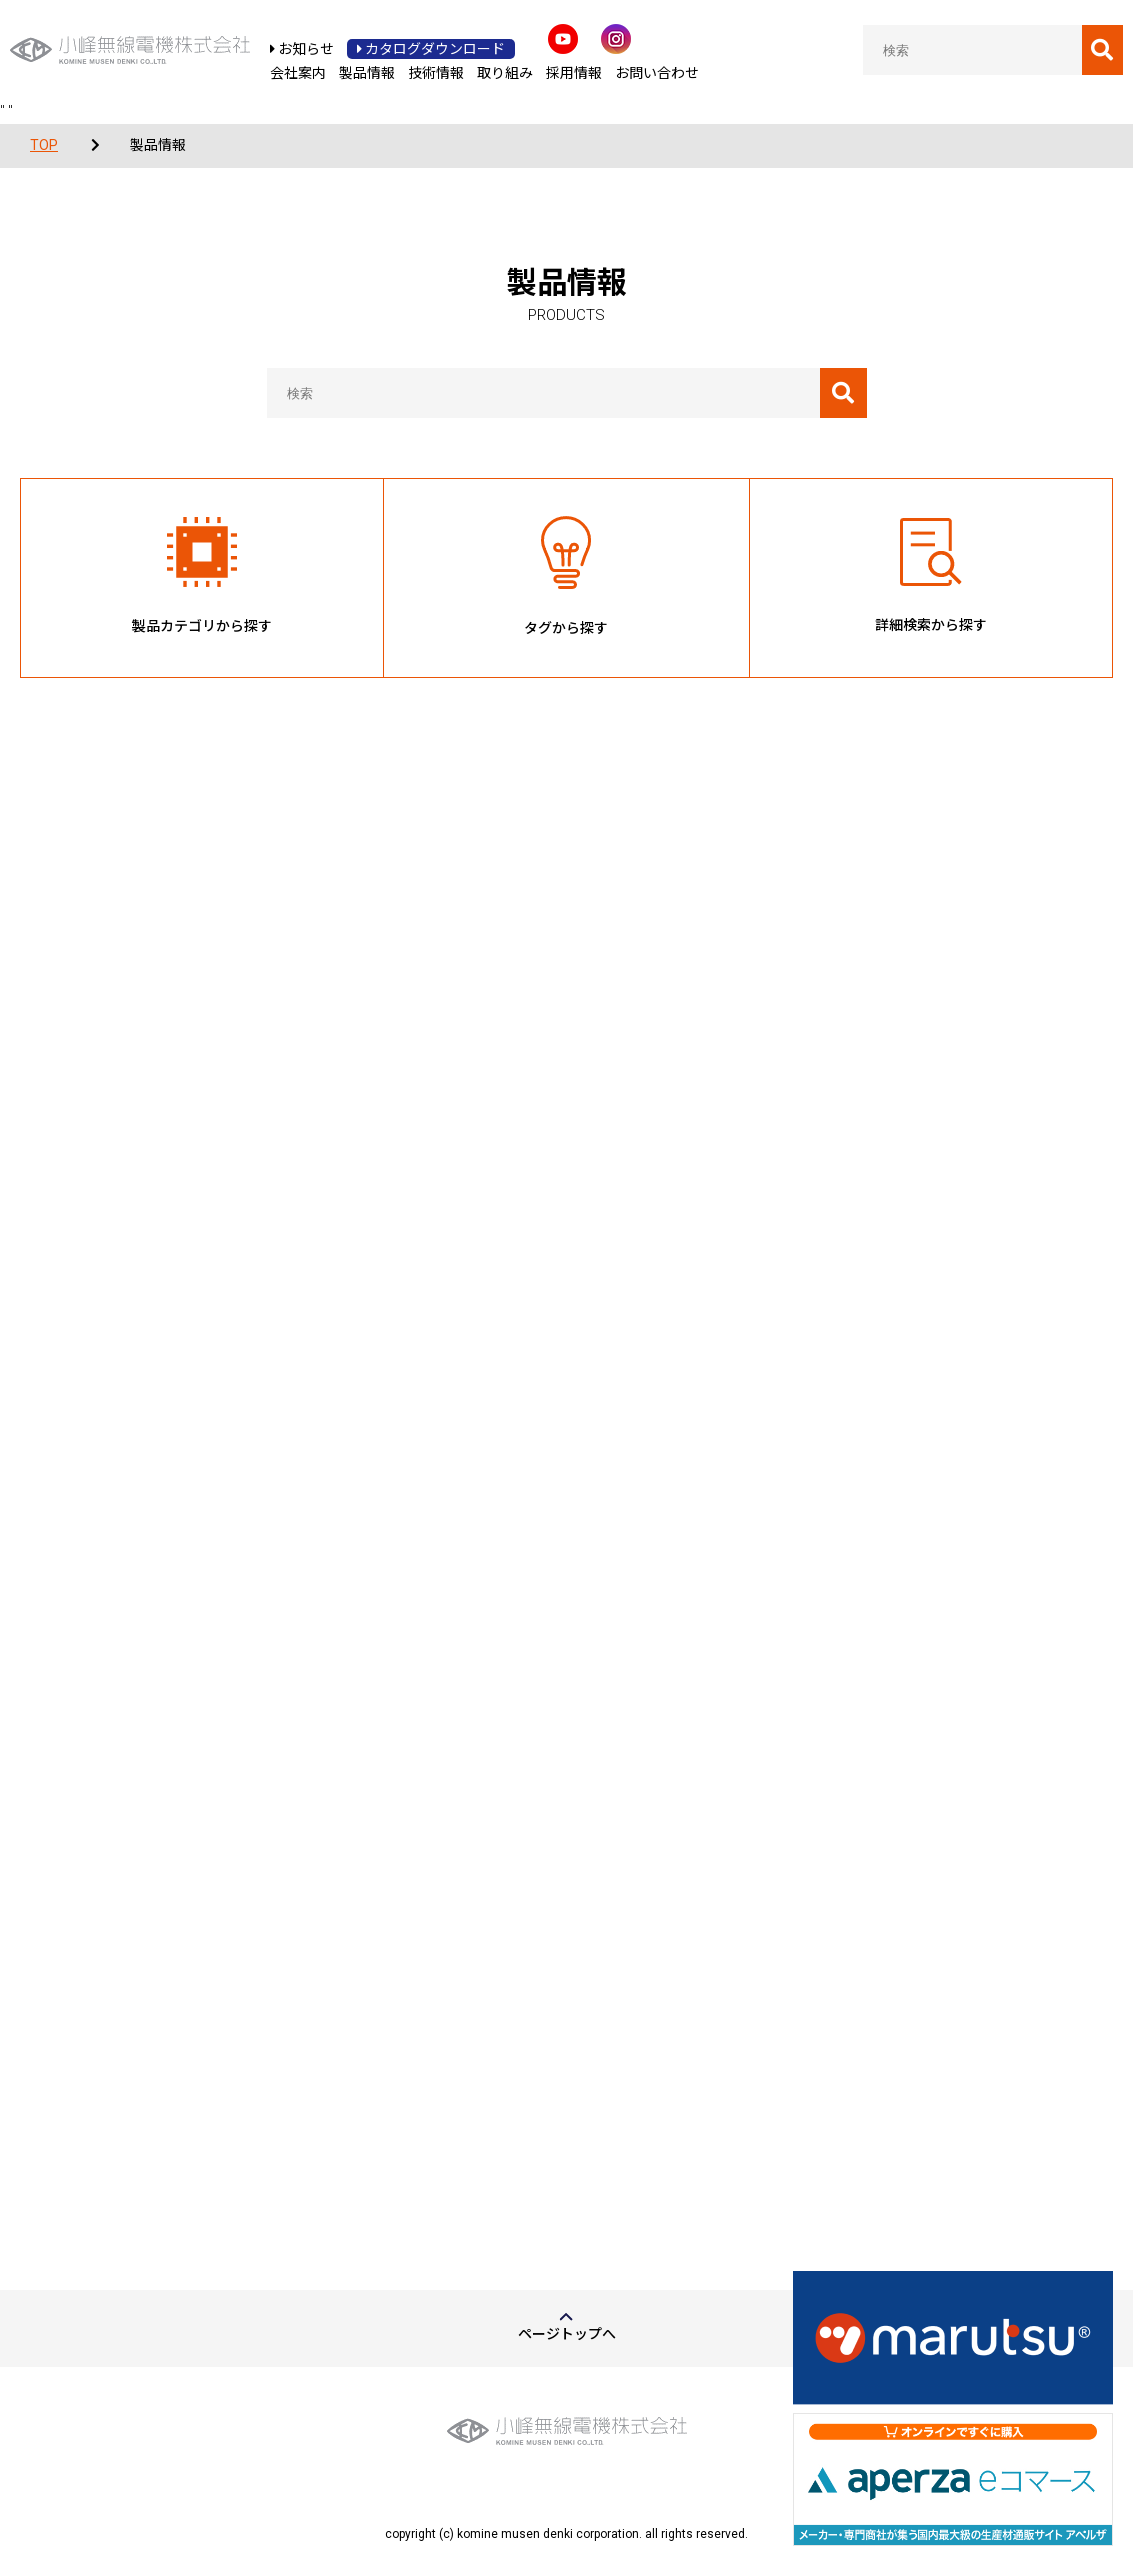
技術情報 (436, 73)
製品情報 (367, 73)
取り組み (505, 73)
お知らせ (302, 49)
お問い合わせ (657, 73)
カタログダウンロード (431, 49)
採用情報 (574, 73)
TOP (44, 145)
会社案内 (298, 73)
